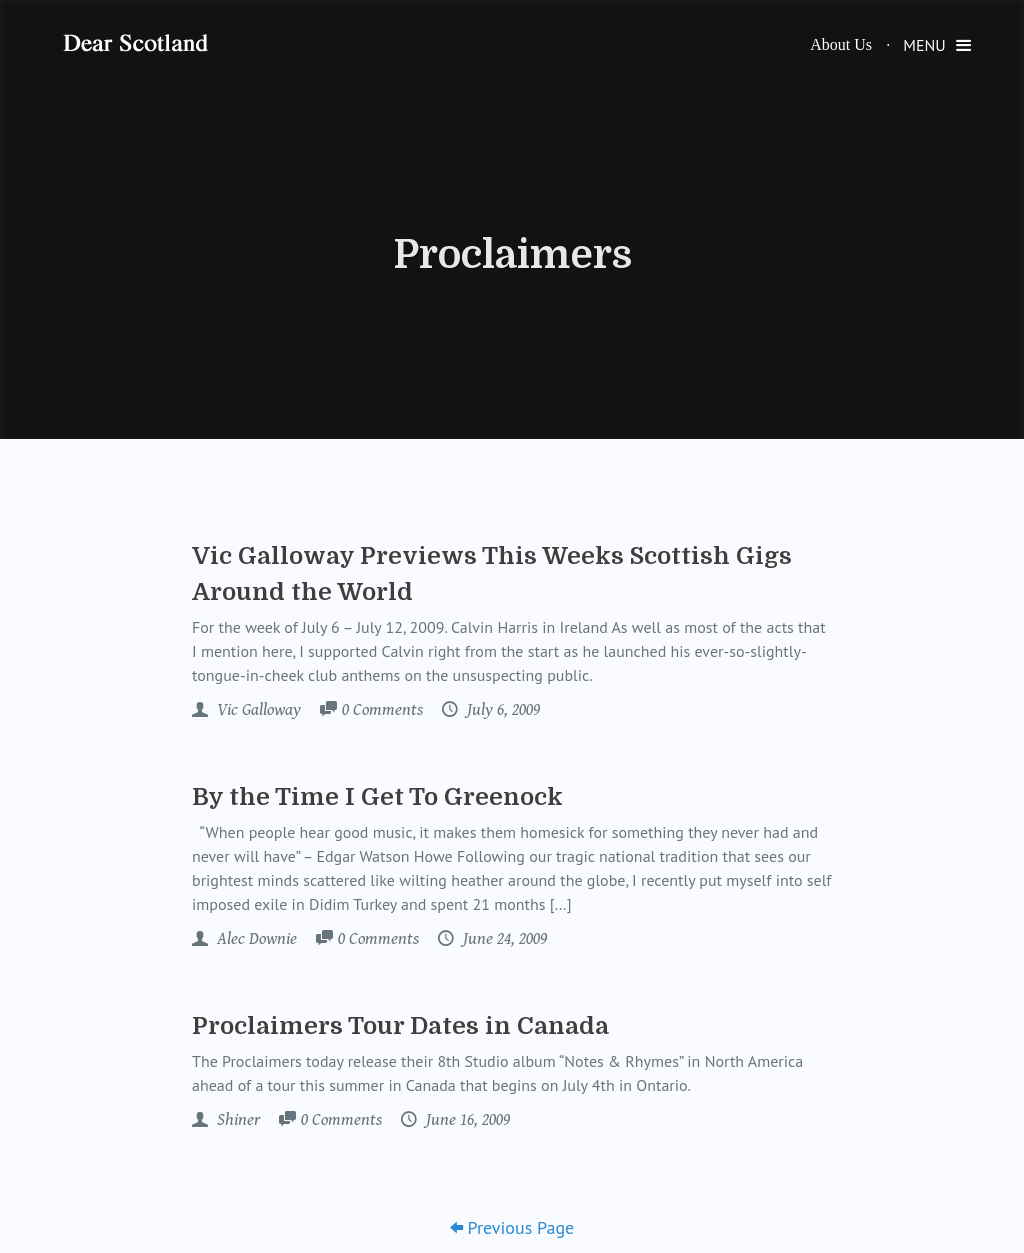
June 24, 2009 (503, 939)
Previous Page (512, 1227)
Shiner (236, 1120)
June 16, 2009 (466, 1120)
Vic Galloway (257, 710)
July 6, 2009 (501, 710)
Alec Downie (255, 939)
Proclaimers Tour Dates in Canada (400, 1026)
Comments (382, 711)
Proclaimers (512, 255)
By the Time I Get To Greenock (377, 797)
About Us (841, 44)
